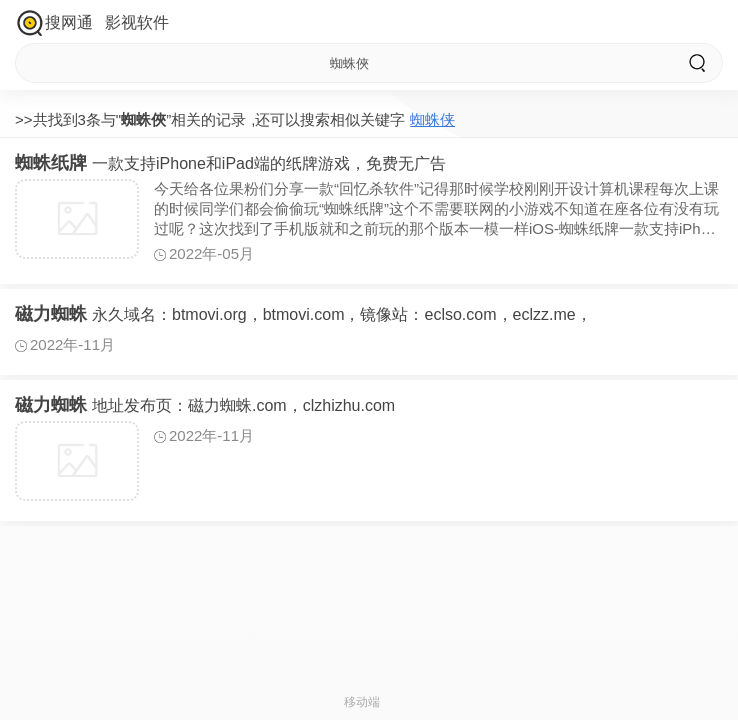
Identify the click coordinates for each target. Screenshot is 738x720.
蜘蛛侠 (432, 119)
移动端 (362, 702)
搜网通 (69, 22)
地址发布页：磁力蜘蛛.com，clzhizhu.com (205, 405)
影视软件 (137, 22)
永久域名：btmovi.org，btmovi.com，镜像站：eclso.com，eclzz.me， (303, 314)
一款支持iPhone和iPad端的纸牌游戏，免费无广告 (230, 163)
